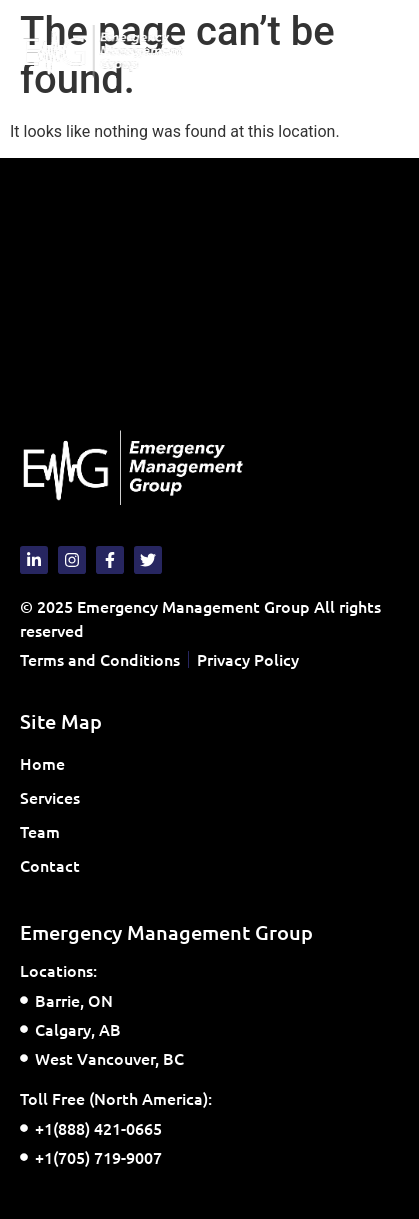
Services (55, 797)
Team (40, 831)
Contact (50, 865)
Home (42, 763)
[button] (382, 51)
